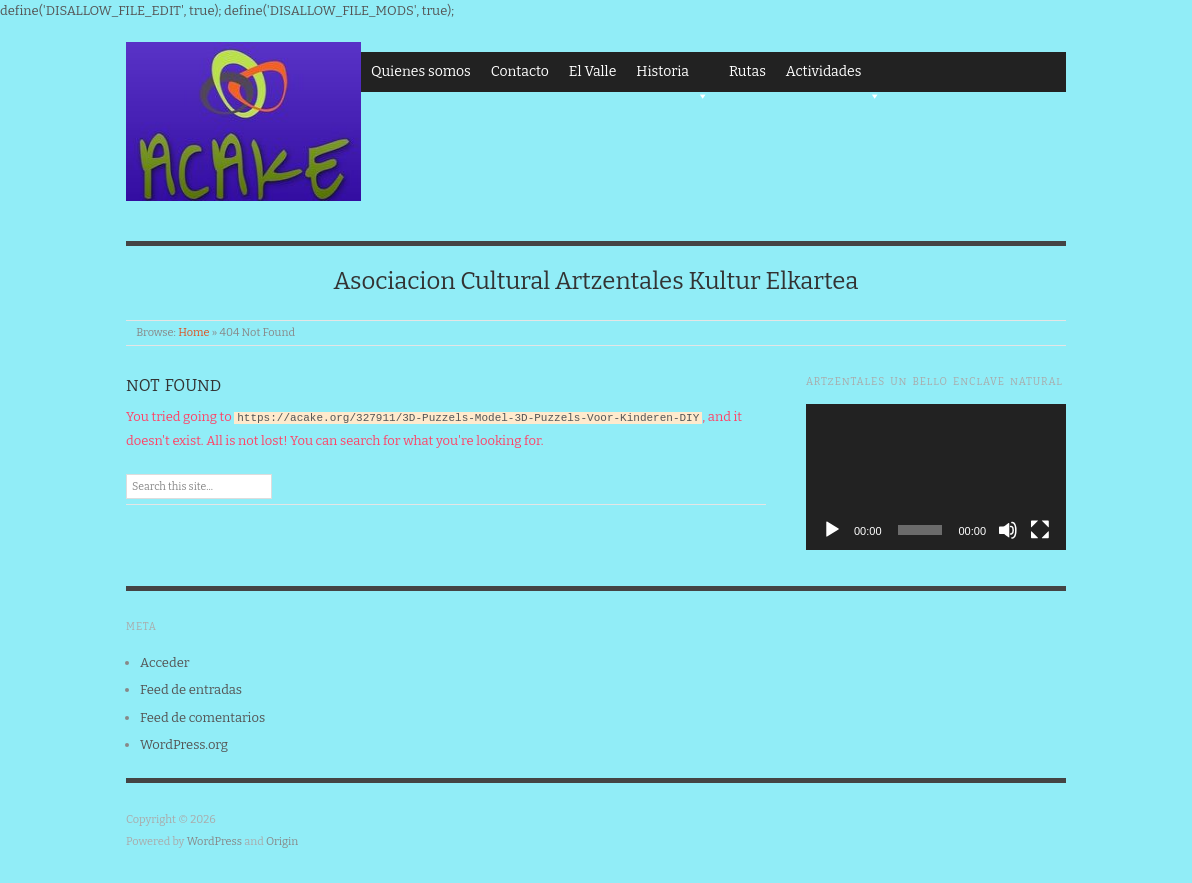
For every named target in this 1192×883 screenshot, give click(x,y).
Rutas (747, 71)
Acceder (165, 662)
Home (193, 332)
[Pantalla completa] (1040, 530)
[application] (936, 477)
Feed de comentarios (202, 717)
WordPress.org (184, 744)
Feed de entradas (191, 689)
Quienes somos (421, 71)
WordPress (215, 841)
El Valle (592, 71)
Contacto (520, 71)
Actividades (834, 77)
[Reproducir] (832, 530)
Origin (282, 841)
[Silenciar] (1008, 530)
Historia (672, 77)
